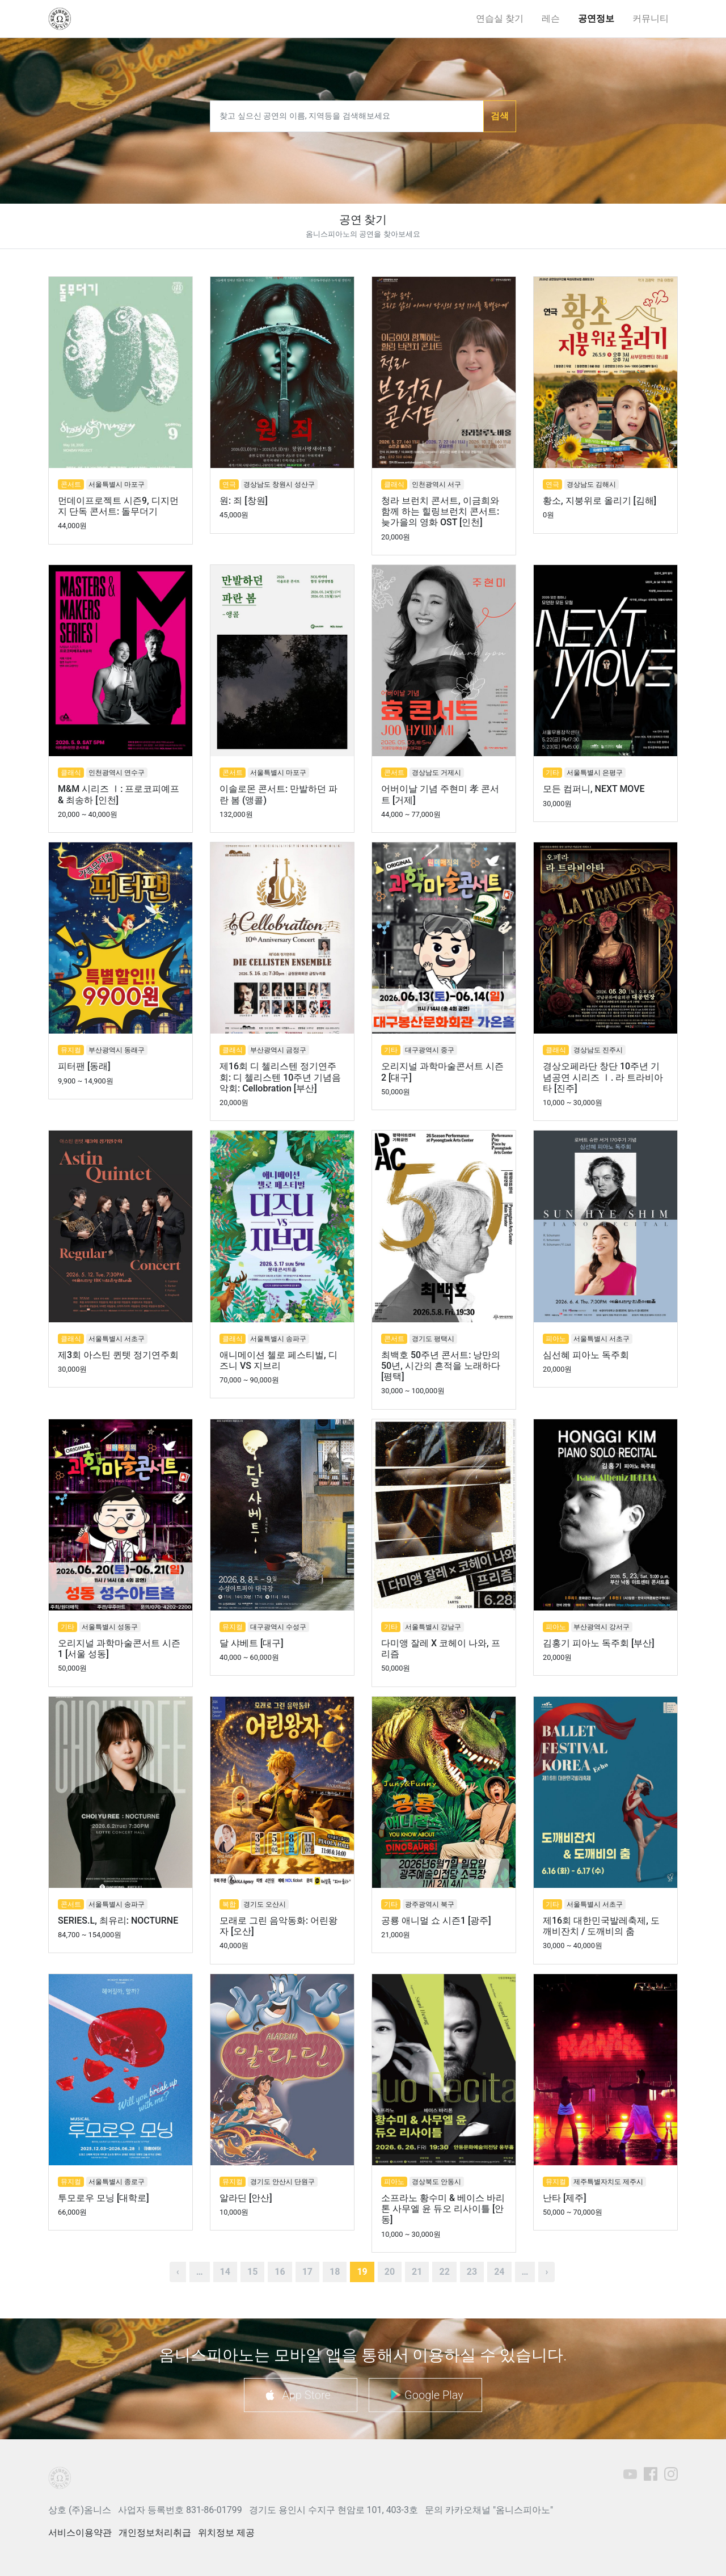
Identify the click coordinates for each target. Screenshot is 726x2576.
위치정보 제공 (226, 2532)
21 (417, 2271)
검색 (500, 116)
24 (499, 2271)
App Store (306, 2395)
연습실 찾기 (500, 18)
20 (390, 2271)
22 (444, 2271)
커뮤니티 (650, 18)
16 (280, 2271)
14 (225, 2271)
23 (472, 2271)
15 (252, 2271)
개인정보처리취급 (155, 2532)
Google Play (433, 2395)
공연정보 (596, 18)
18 (335, 2271)
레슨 (551, 18)
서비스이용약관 (80, 2532)
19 (362, 2271)
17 (307, 2271)
